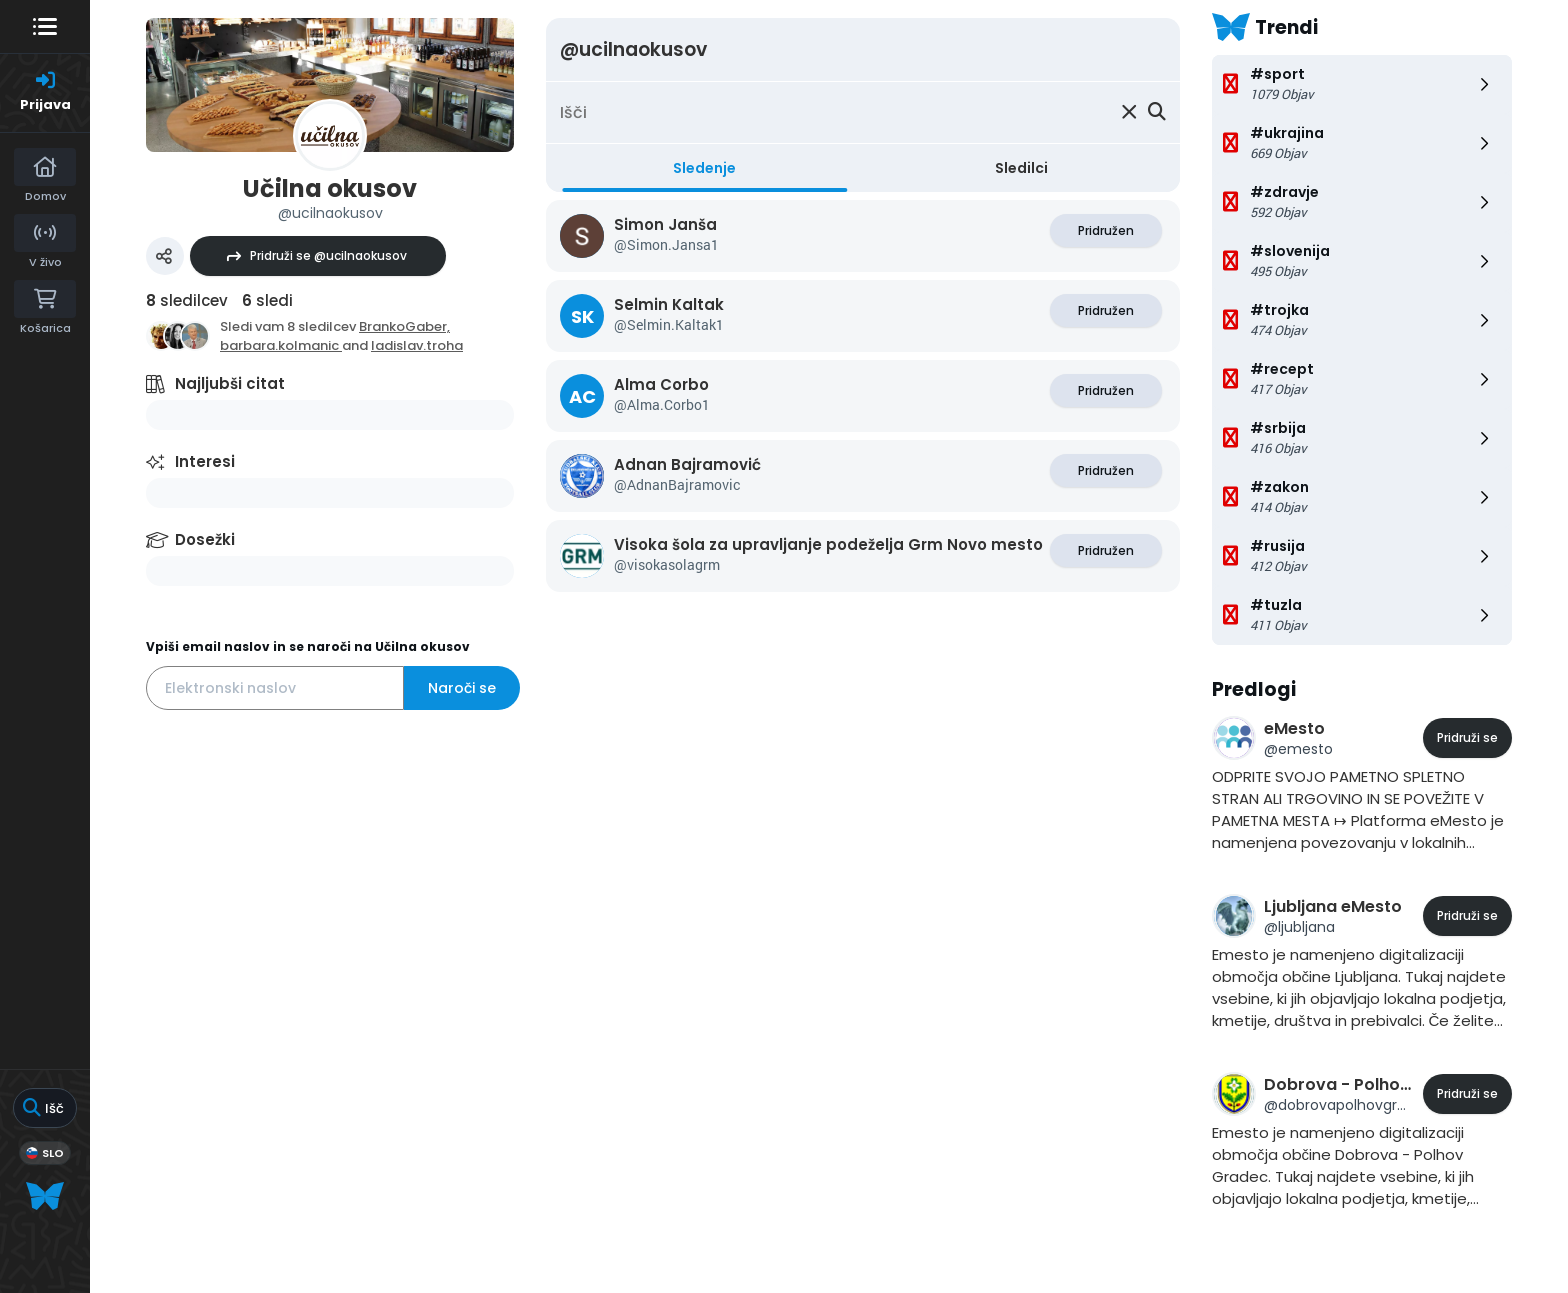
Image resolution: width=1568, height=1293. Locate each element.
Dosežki (205, 539)
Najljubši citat (230, 383)
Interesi (205, 461)
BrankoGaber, (404, 326)
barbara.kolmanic (281, 345)
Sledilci (1021, 168)
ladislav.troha (417, 345)
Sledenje (704, 168)
